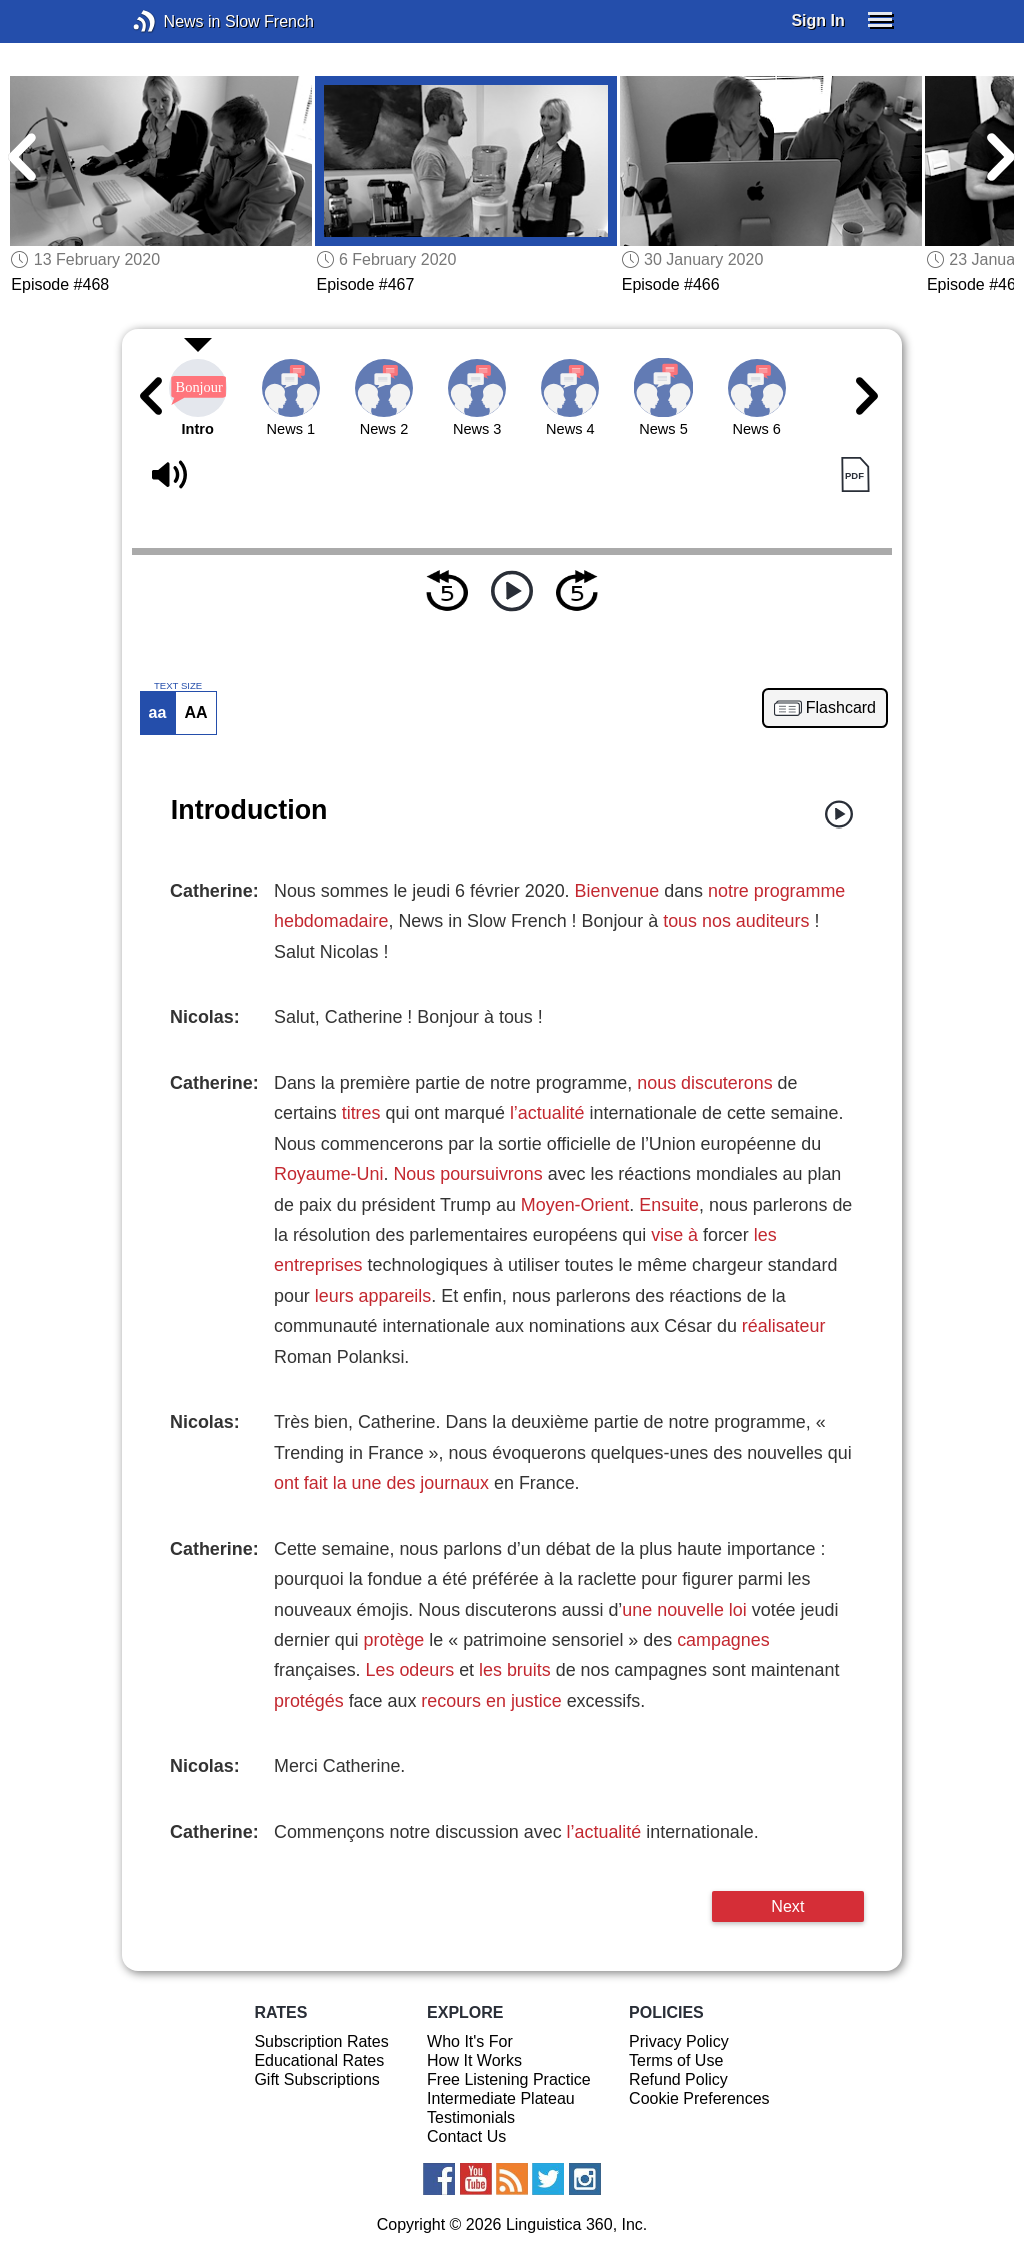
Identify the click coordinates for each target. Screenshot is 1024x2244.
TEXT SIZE (178, 686)
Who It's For (470, 2041)
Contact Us (466, 2136)
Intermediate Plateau (501, 2098)
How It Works (474, 2060)
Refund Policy (678, 2079)
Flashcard (841, 708)
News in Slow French (174, 21)
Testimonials (471, 2117)
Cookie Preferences (699, 2098)
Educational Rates (319, 2060)
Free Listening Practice (509, 2079)
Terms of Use (676, 2060)
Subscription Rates (321, 2041)
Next (787, 1906)
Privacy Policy (679, 2041)
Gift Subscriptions (316, 2079)
